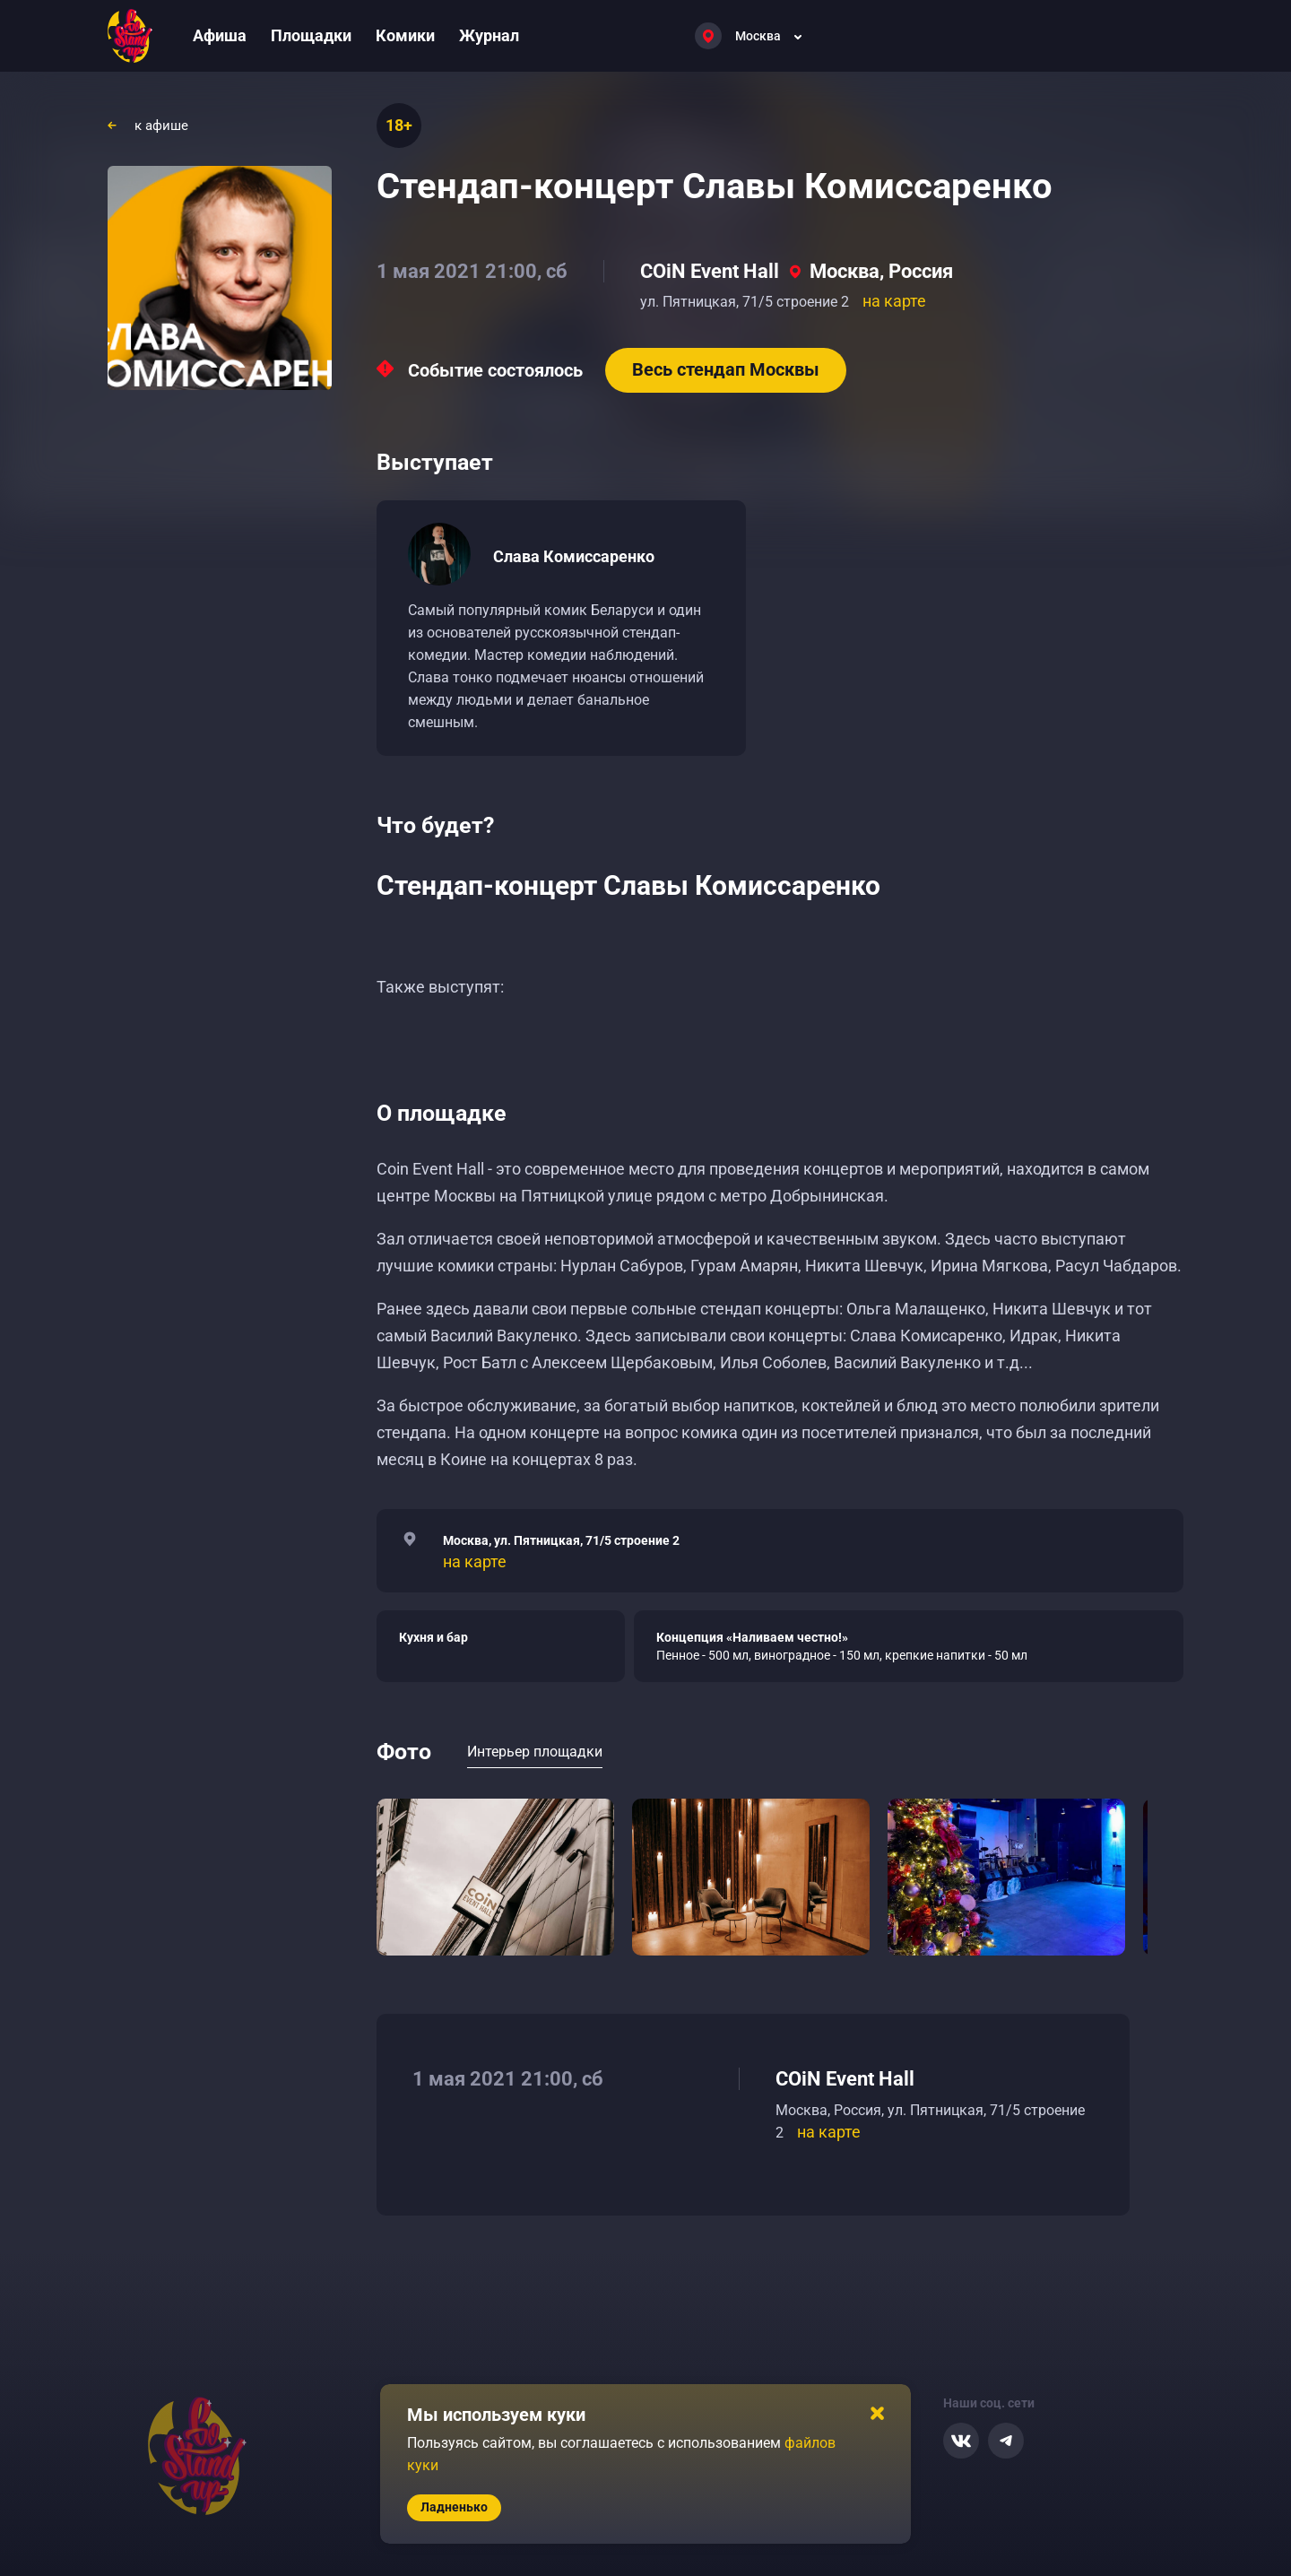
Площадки (311, 35)
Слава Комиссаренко (573, 556)
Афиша (220, 35)
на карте (894, 300)
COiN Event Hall (709, 271)
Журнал (489, 35)
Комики (405, 35)
